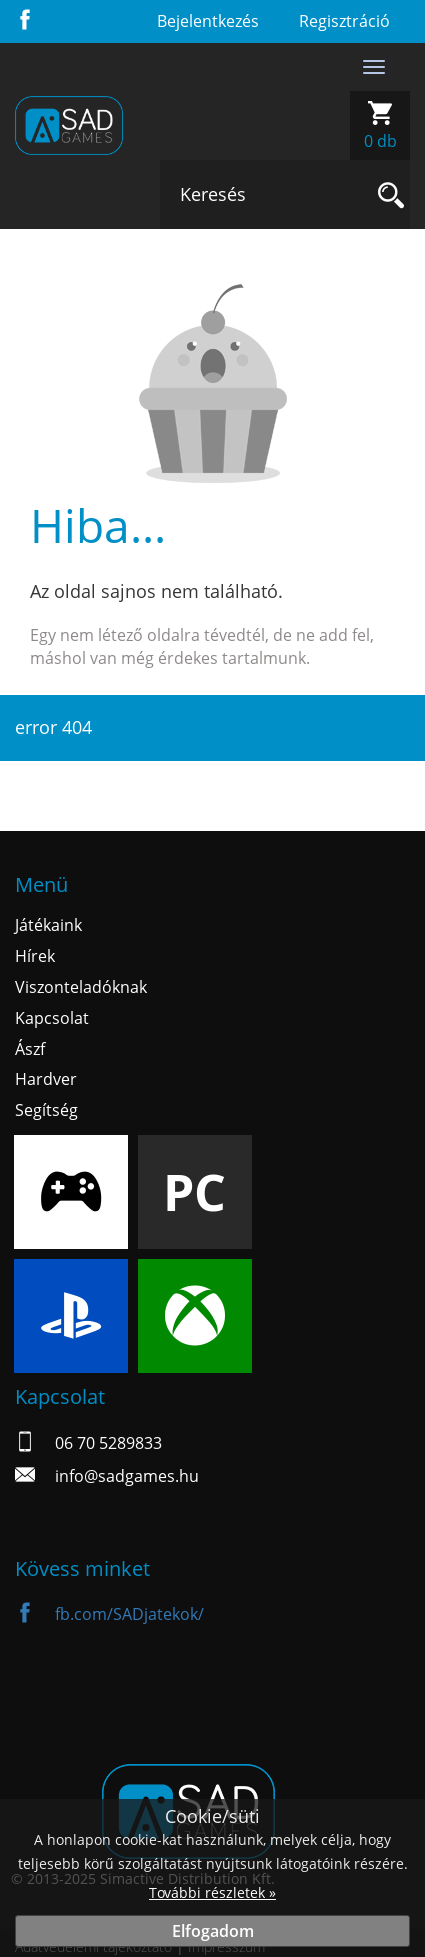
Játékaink (48, 925)
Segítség (46, 1110)
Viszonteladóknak (81, 987)
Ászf (30, 1049)
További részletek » (212, 1892)
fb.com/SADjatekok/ (109, 1614)
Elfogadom (213, 1931)
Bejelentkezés (208, 21)
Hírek (35, 956)
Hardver (46, 1079)
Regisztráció (344, 21)
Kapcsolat (52, 1018)
